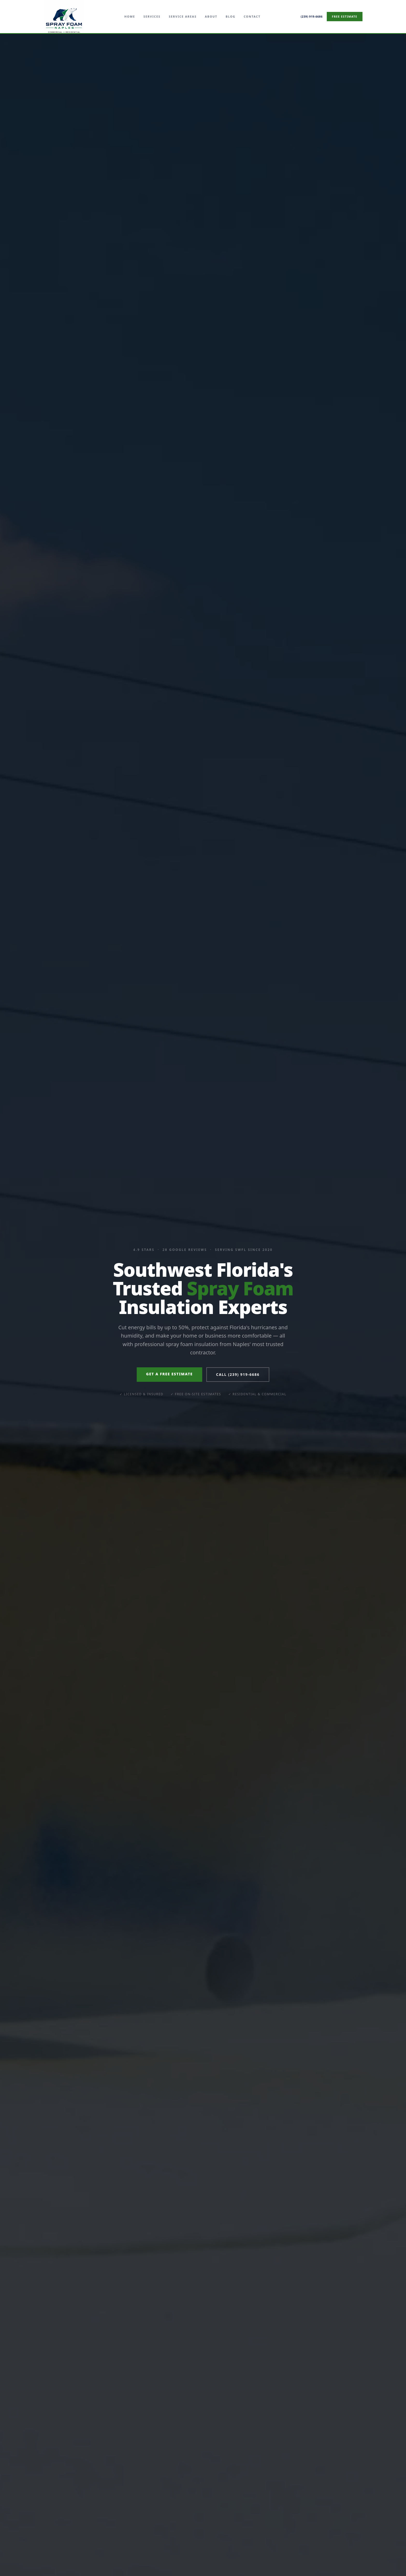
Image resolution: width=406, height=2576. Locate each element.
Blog (230, 16)
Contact (252, 16)
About (211, 16)
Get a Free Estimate (169, 1373)
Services (152, 16)
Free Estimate (344, 16)
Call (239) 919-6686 (238, 1374)
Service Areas (183, 16)
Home (129, 16)
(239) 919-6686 (311, 16)
